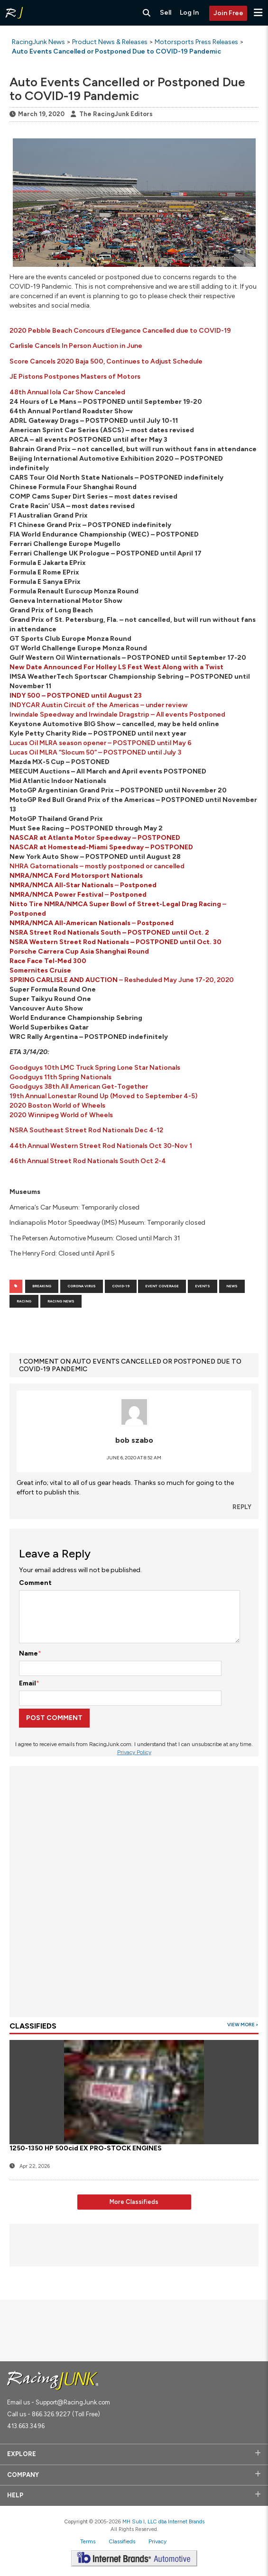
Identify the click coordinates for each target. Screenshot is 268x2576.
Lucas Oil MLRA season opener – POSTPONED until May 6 (100, 743)
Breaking (41, 1286)
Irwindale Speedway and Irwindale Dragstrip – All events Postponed (117, 714)
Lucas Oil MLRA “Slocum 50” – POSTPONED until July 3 (95, 752)
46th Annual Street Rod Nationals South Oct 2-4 (87, 1161)
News (232, 1286)
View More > (243, 2024)
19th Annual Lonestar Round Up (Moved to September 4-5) (103, 1096)
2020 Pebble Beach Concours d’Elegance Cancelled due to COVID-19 (120, 331)
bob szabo (134, 1440)
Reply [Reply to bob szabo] (241, 1507)
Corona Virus (81, 1286)
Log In (189, 13)
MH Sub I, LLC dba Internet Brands (163, 2521)
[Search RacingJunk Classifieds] (146, 13)
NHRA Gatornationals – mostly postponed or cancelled (97, 866)
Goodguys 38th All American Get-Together (78, 1087)
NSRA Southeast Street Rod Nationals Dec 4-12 (86, 1130)
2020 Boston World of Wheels (57, 1105)
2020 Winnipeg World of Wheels (61, 1115)
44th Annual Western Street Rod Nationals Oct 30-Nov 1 (100, 1146)
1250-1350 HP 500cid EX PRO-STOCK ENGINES (85, 2148)
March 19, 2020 (41, 114)
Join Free (228, 13)
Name (28, 1653)
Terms (87, 2541)
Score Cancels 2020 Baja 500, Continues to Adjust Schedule (106, 361)
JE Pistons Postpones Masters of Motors (74, 377)
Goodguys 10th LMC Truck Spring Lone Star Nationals (94, 1068)
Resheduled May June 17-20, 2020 (178, 980)
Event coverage (162, 1286)
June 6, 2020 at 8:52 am (134, 1458)
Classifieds (122, 2541)
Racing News (60, 1301)
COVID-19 (120, 1286)
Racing (24, 1301)
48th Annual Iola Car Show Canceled (67, 392)
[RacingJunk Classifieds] (14, 13)
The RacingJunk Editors (116, 114)
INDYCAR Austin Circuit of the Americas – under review (98, 705)
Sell (165, 13)
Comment (35, 1583)
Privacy (157, 2541)
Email (27, 1683)
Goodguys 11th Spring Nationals (60, 1077)
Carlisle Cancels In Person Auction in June (75, 346)
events (202, 1286)
